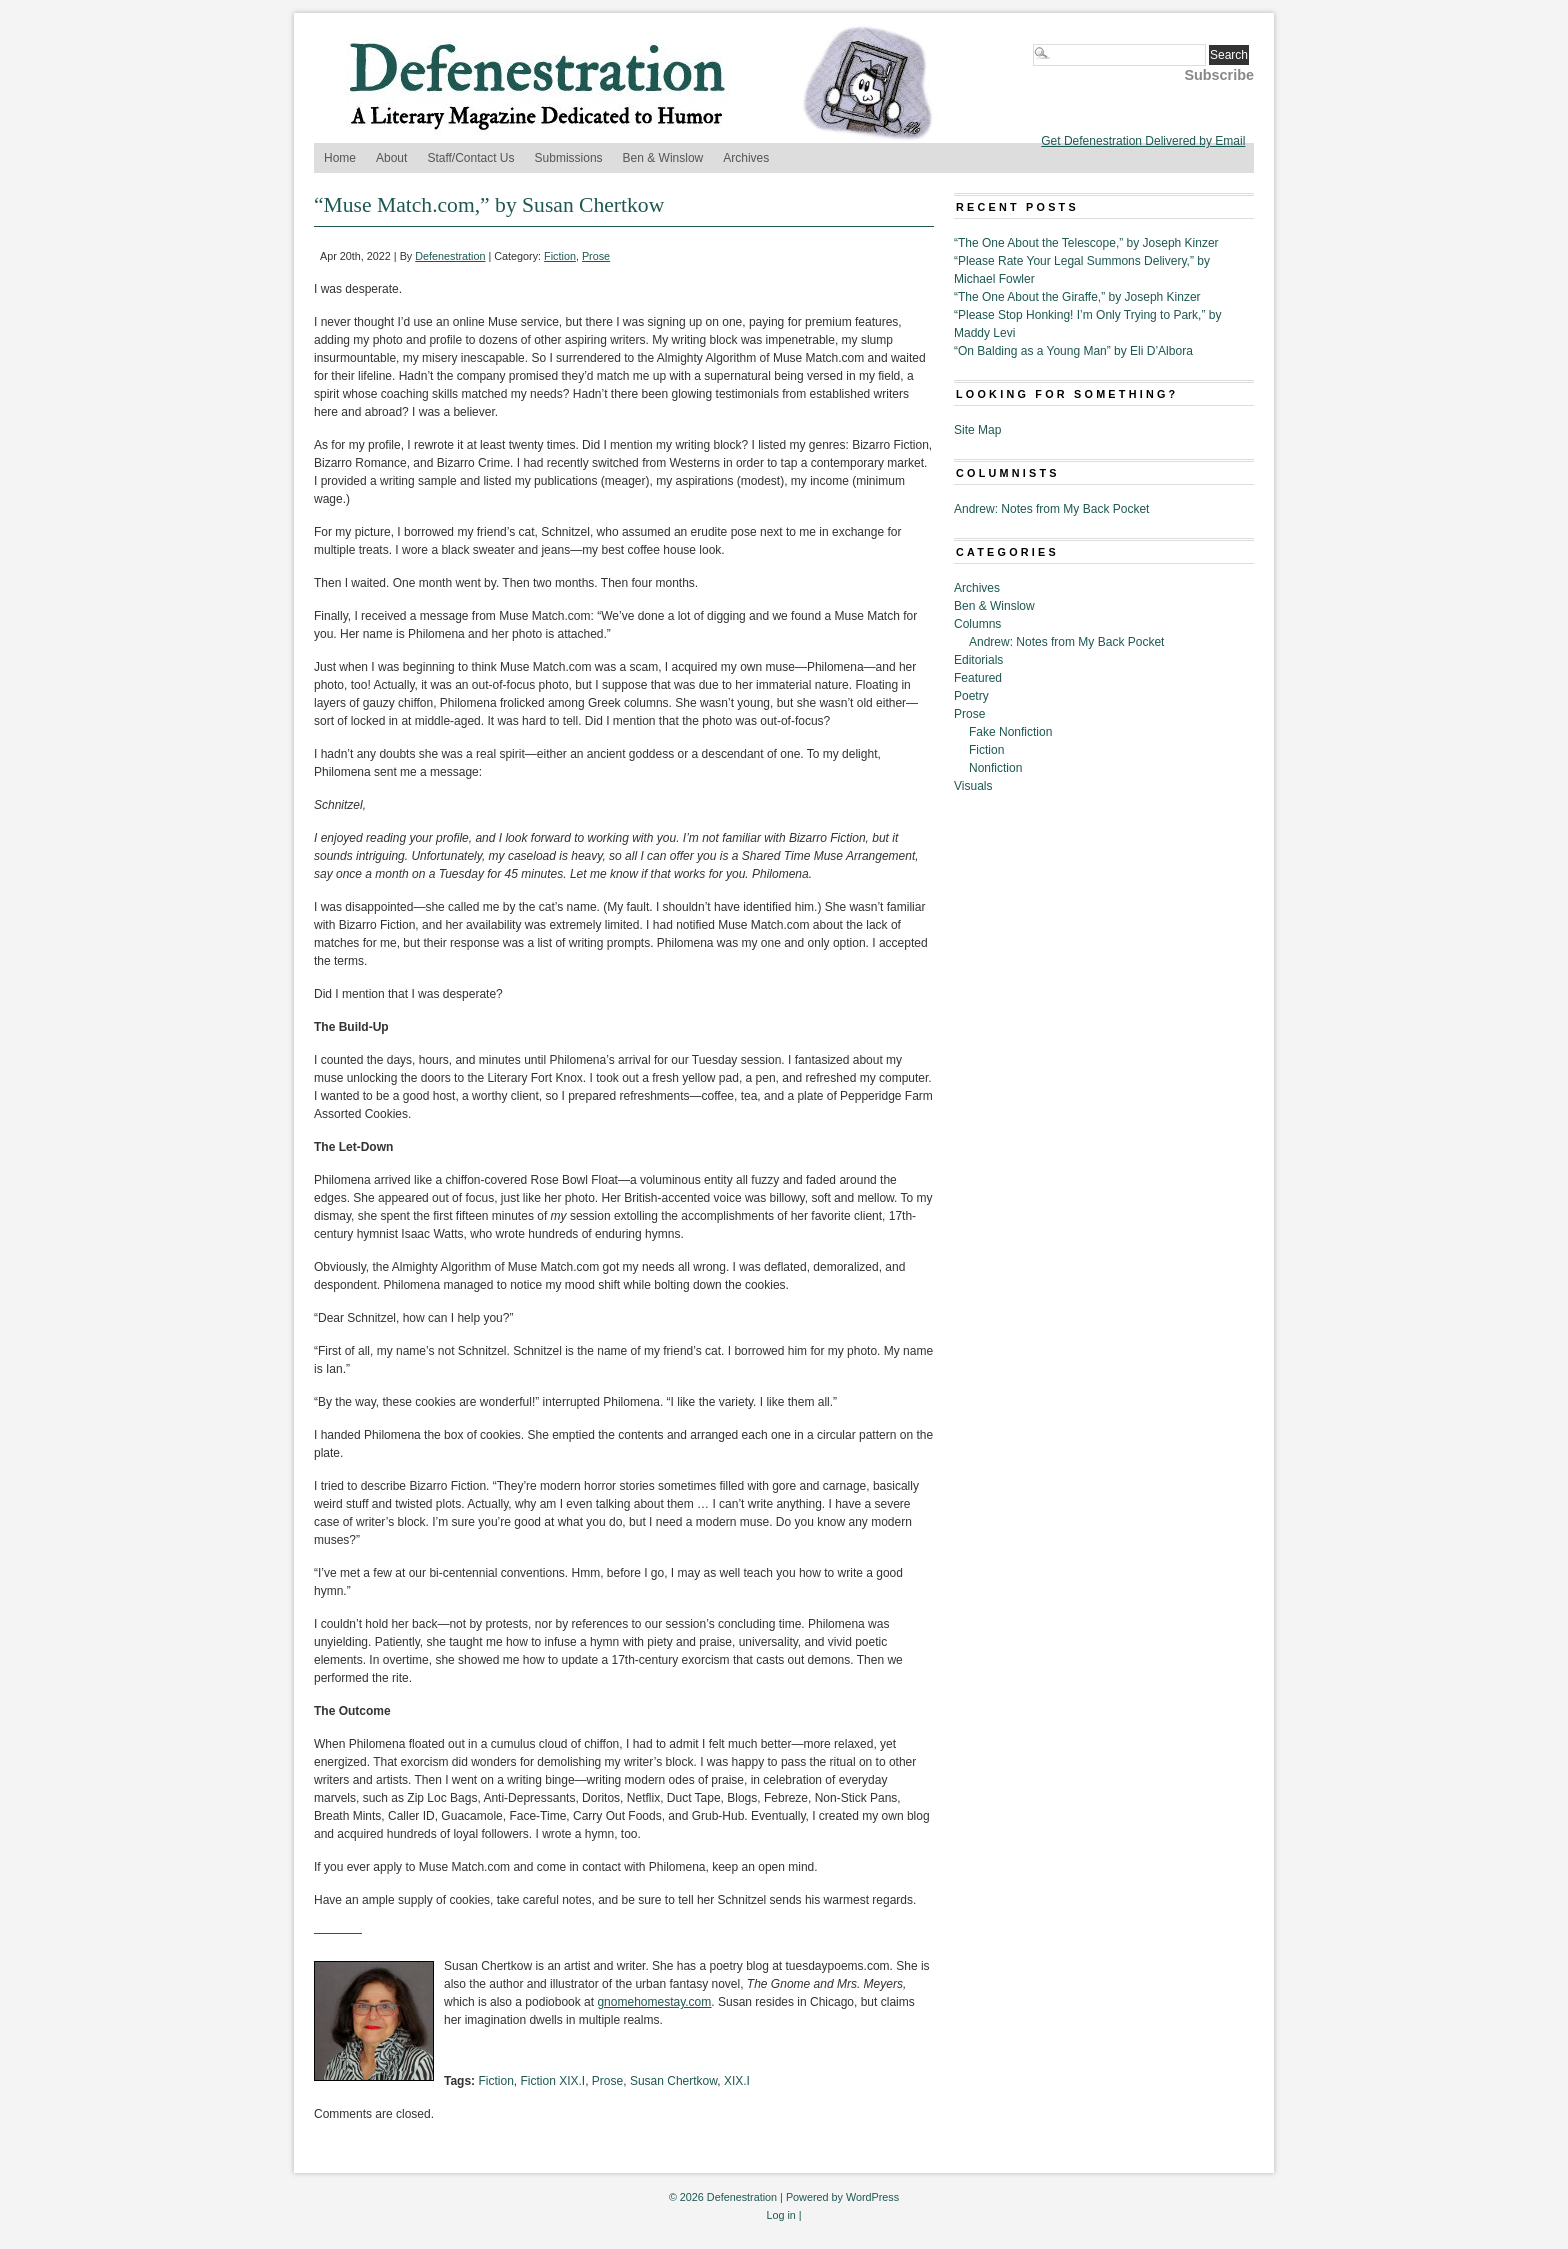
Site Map (977, 430)
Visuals (973, 786)
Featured (978, 678)
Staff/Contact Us (470, 158)
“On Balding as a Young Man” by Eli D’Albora (1073, 351)
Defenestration (450, 256)
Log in (780, 2215)
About (391, 158)
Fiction (560, 256)
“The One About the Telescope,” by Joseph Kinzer (1086, 243)
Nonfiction (995, 768)
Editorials (978, 660)
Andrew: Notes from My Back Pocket (1051, 509)
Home (340, 158)
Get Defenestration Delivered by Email (1143, 141)
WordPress (872, 2197)
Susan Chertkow (673, 2081)
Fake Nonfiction (1010, 732)
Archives (746, 158)
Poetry (971, 696)
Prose (596, 256)
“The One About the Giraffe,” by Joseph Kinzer (1077, 297)
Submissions (569, 158)
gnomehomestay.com (654, 2002)
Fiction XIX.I (552, 2081)
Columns (977, 624)
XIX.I (737, 2081)
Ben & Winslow (663, 158)
